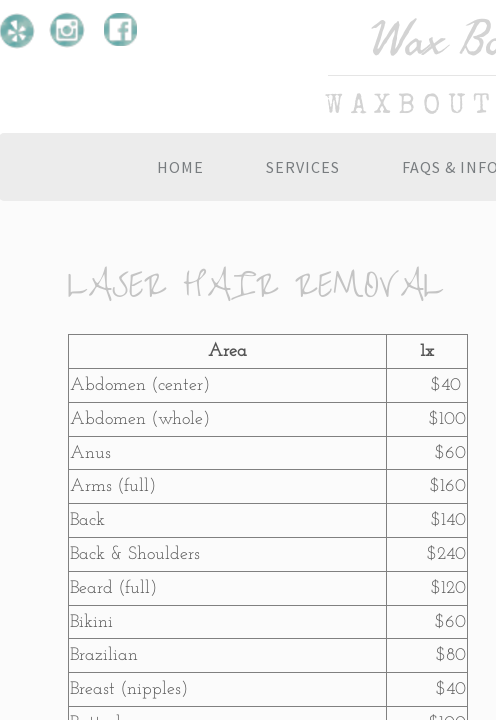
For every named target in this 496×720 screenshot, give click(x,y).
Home (180, 167)
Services (303, 167)
